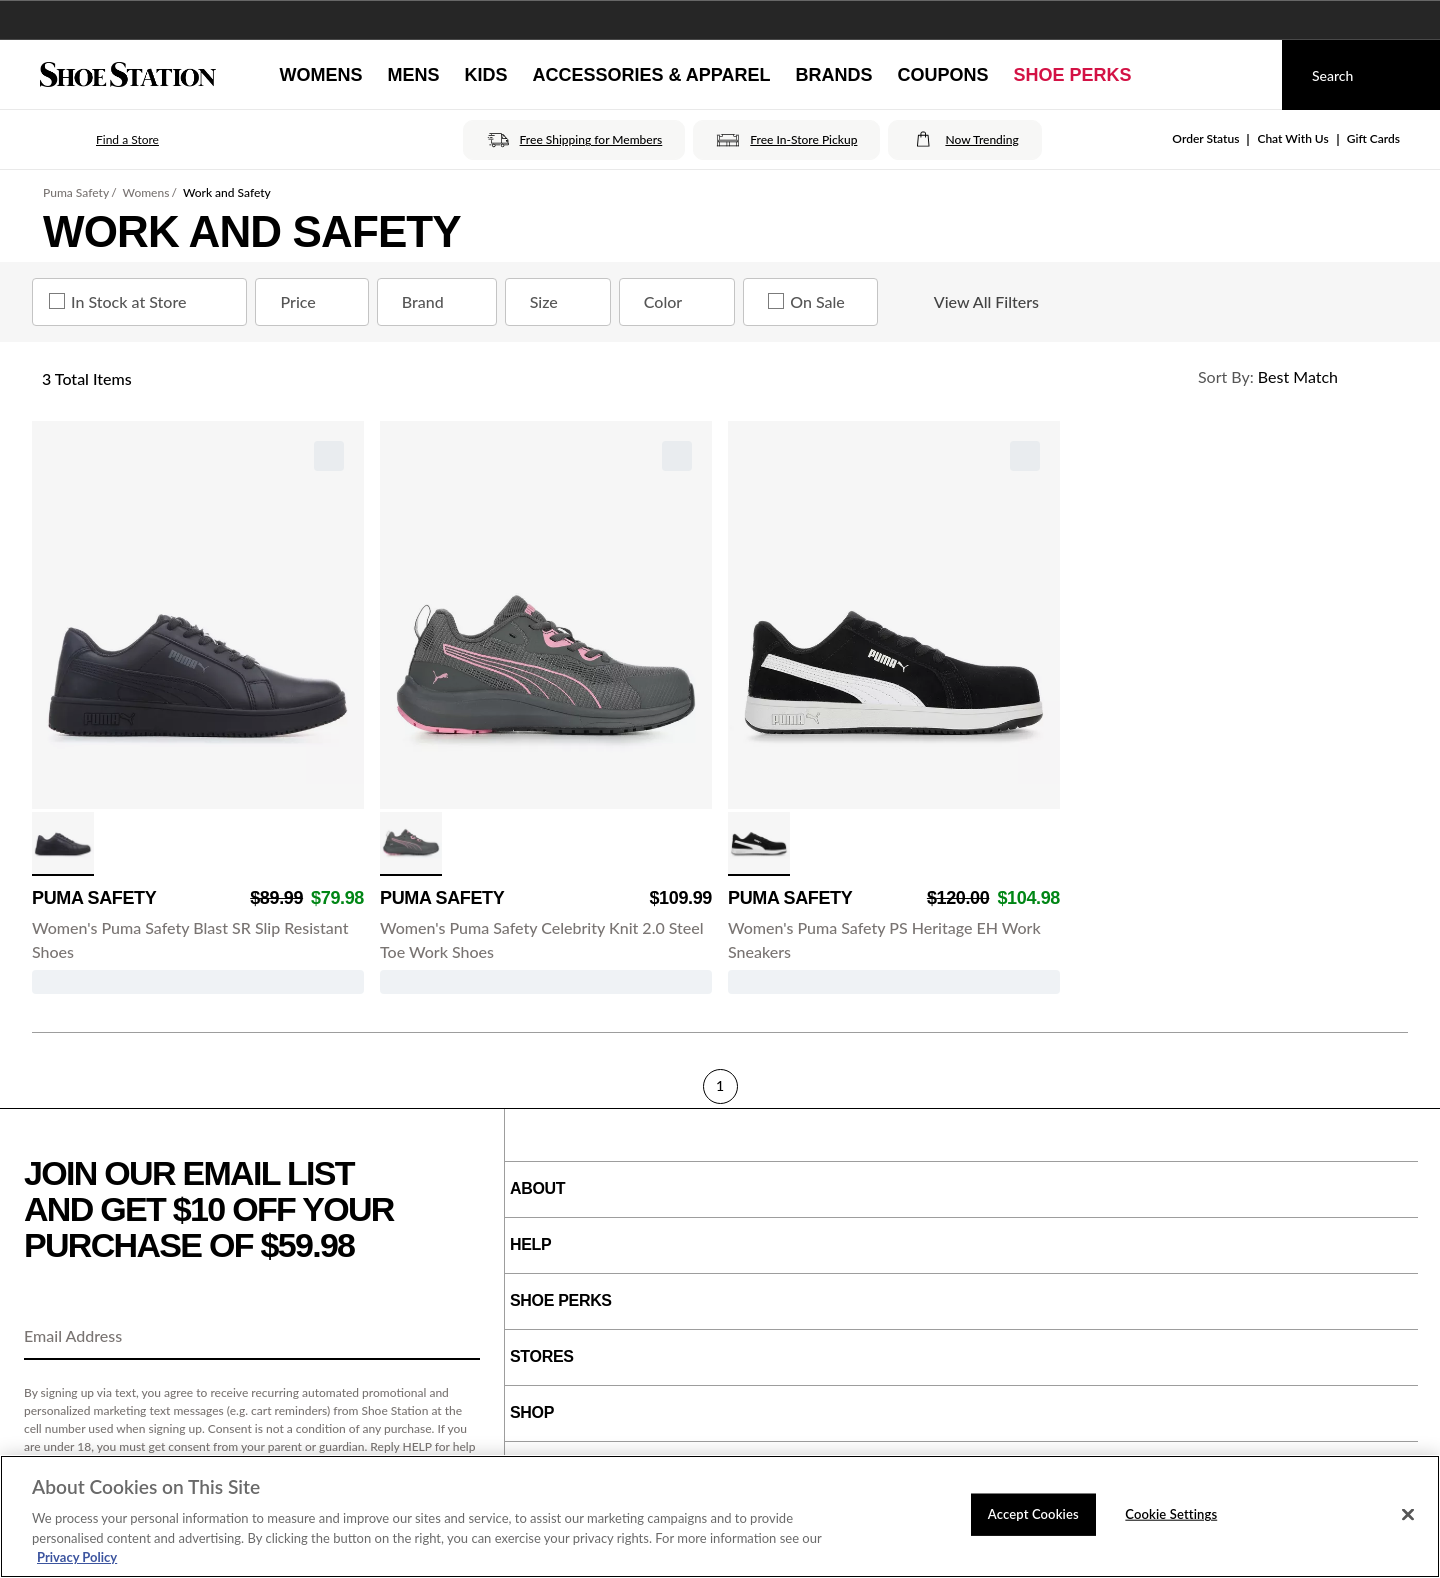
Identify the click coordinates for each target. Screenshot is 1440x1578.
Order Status (1205, 138)
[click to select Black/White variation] (759, 844)
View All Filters (968, 302)
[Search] (1361, 75)
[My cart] (1248, 75)
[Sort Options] (1294, 377)
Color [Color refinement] (681, 302)
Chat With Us (1292, 138)
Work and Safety (227, 192)
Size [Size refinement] (562, 302)
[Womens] (320, 75)
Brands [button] (834, 75)
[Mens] (413, 75)
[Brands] (834, 75)
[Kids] (485, 75)
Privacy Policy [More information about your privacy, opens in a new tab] (77, 1557)
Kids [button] (485, 75)
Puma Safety (76, 192)
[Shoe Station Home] (128, 75)
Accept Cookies (1033, 1514)
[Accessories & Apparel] (651, 75)
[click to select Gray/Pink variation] (411, 844)
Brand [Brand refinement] (441, 302)
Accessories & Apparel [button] (651, 75)
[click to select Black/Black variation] (63, 844)
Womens (146, 192)
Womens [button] (320, 75)
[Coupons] (943, 75)
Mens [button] (413, 75)
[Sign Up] (458, 1337)
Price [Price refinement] (315, 302)
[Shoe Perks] (1073, 75)
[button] (99, 140)
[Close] (1408, 1515)
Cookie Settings (1171, 1514)
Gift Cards (1373, 138)
